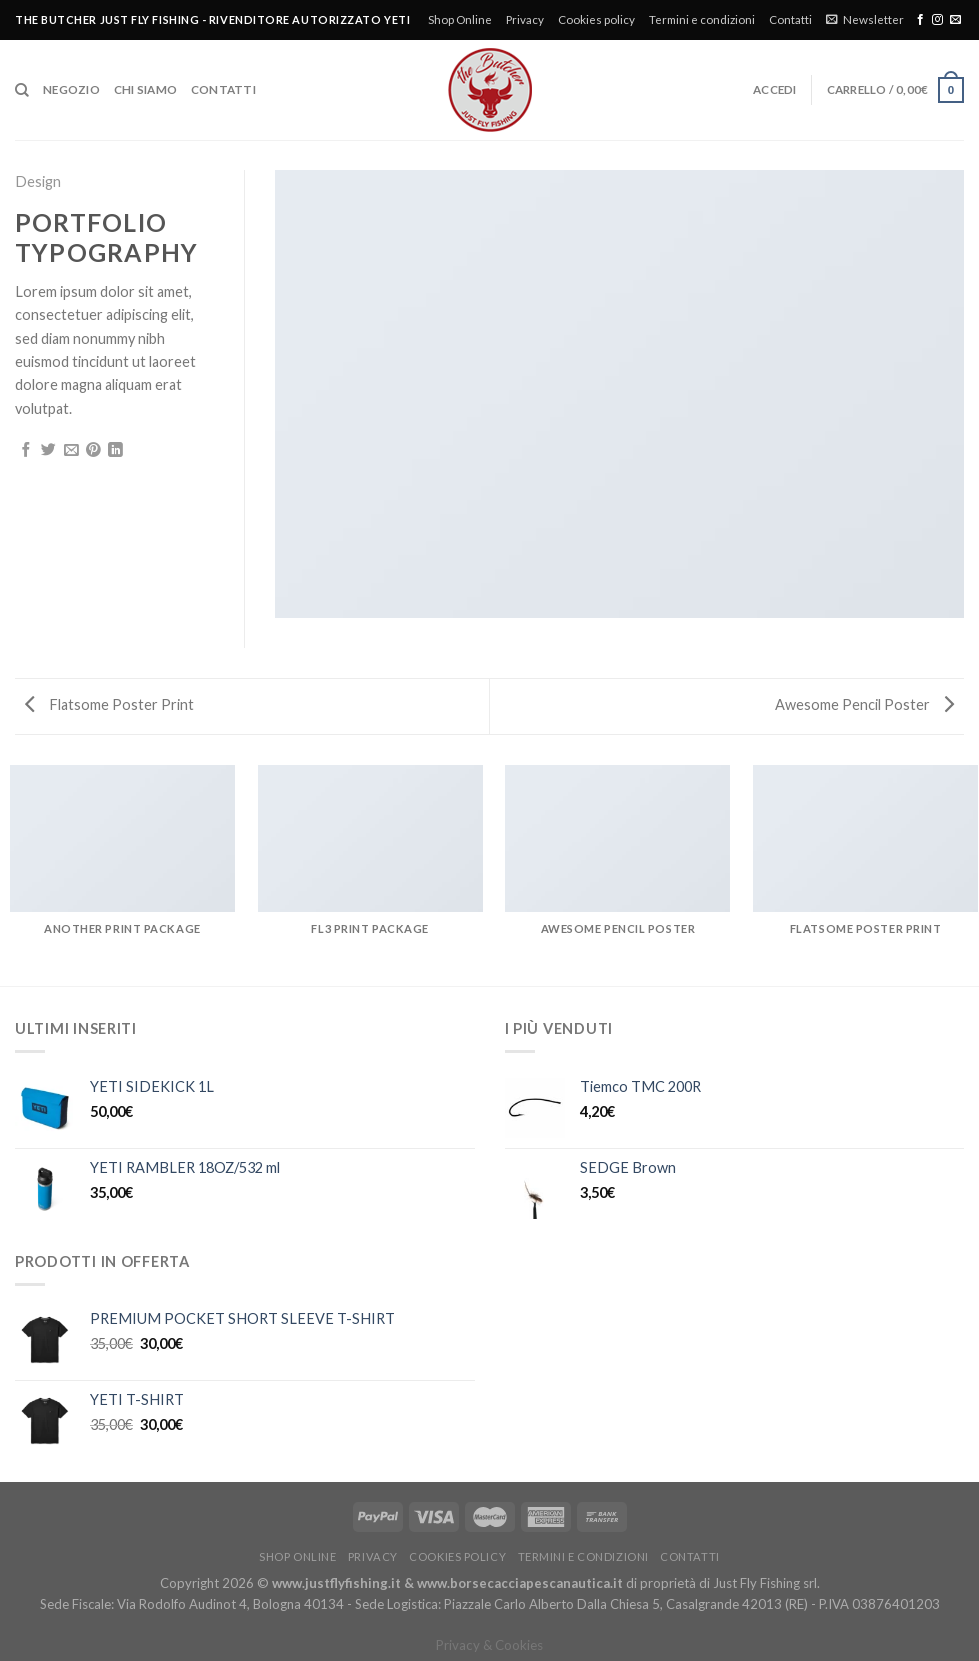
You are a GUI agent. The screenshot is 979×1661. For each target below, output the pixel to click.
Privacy (525, 19)
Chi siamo (145, 89)
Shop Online (460, 19)
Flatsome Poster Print (109, 704)
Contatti (790, 19)
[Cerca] (22, 90)
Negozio (71, 89)
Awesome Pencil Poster (864, 704)
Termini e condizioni (702, 19)
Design (38, 181)
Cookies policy (596, 19)
